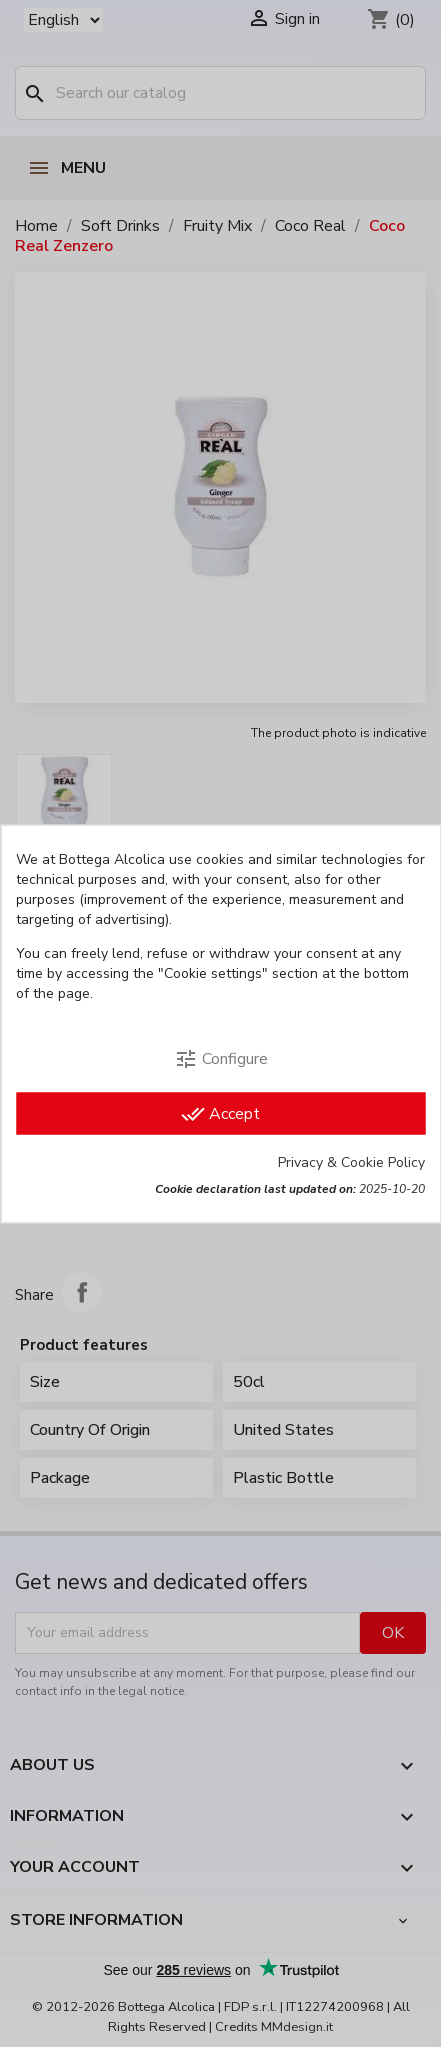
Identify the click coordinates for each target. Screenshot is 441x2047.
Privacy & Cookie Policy (351, 1161)
